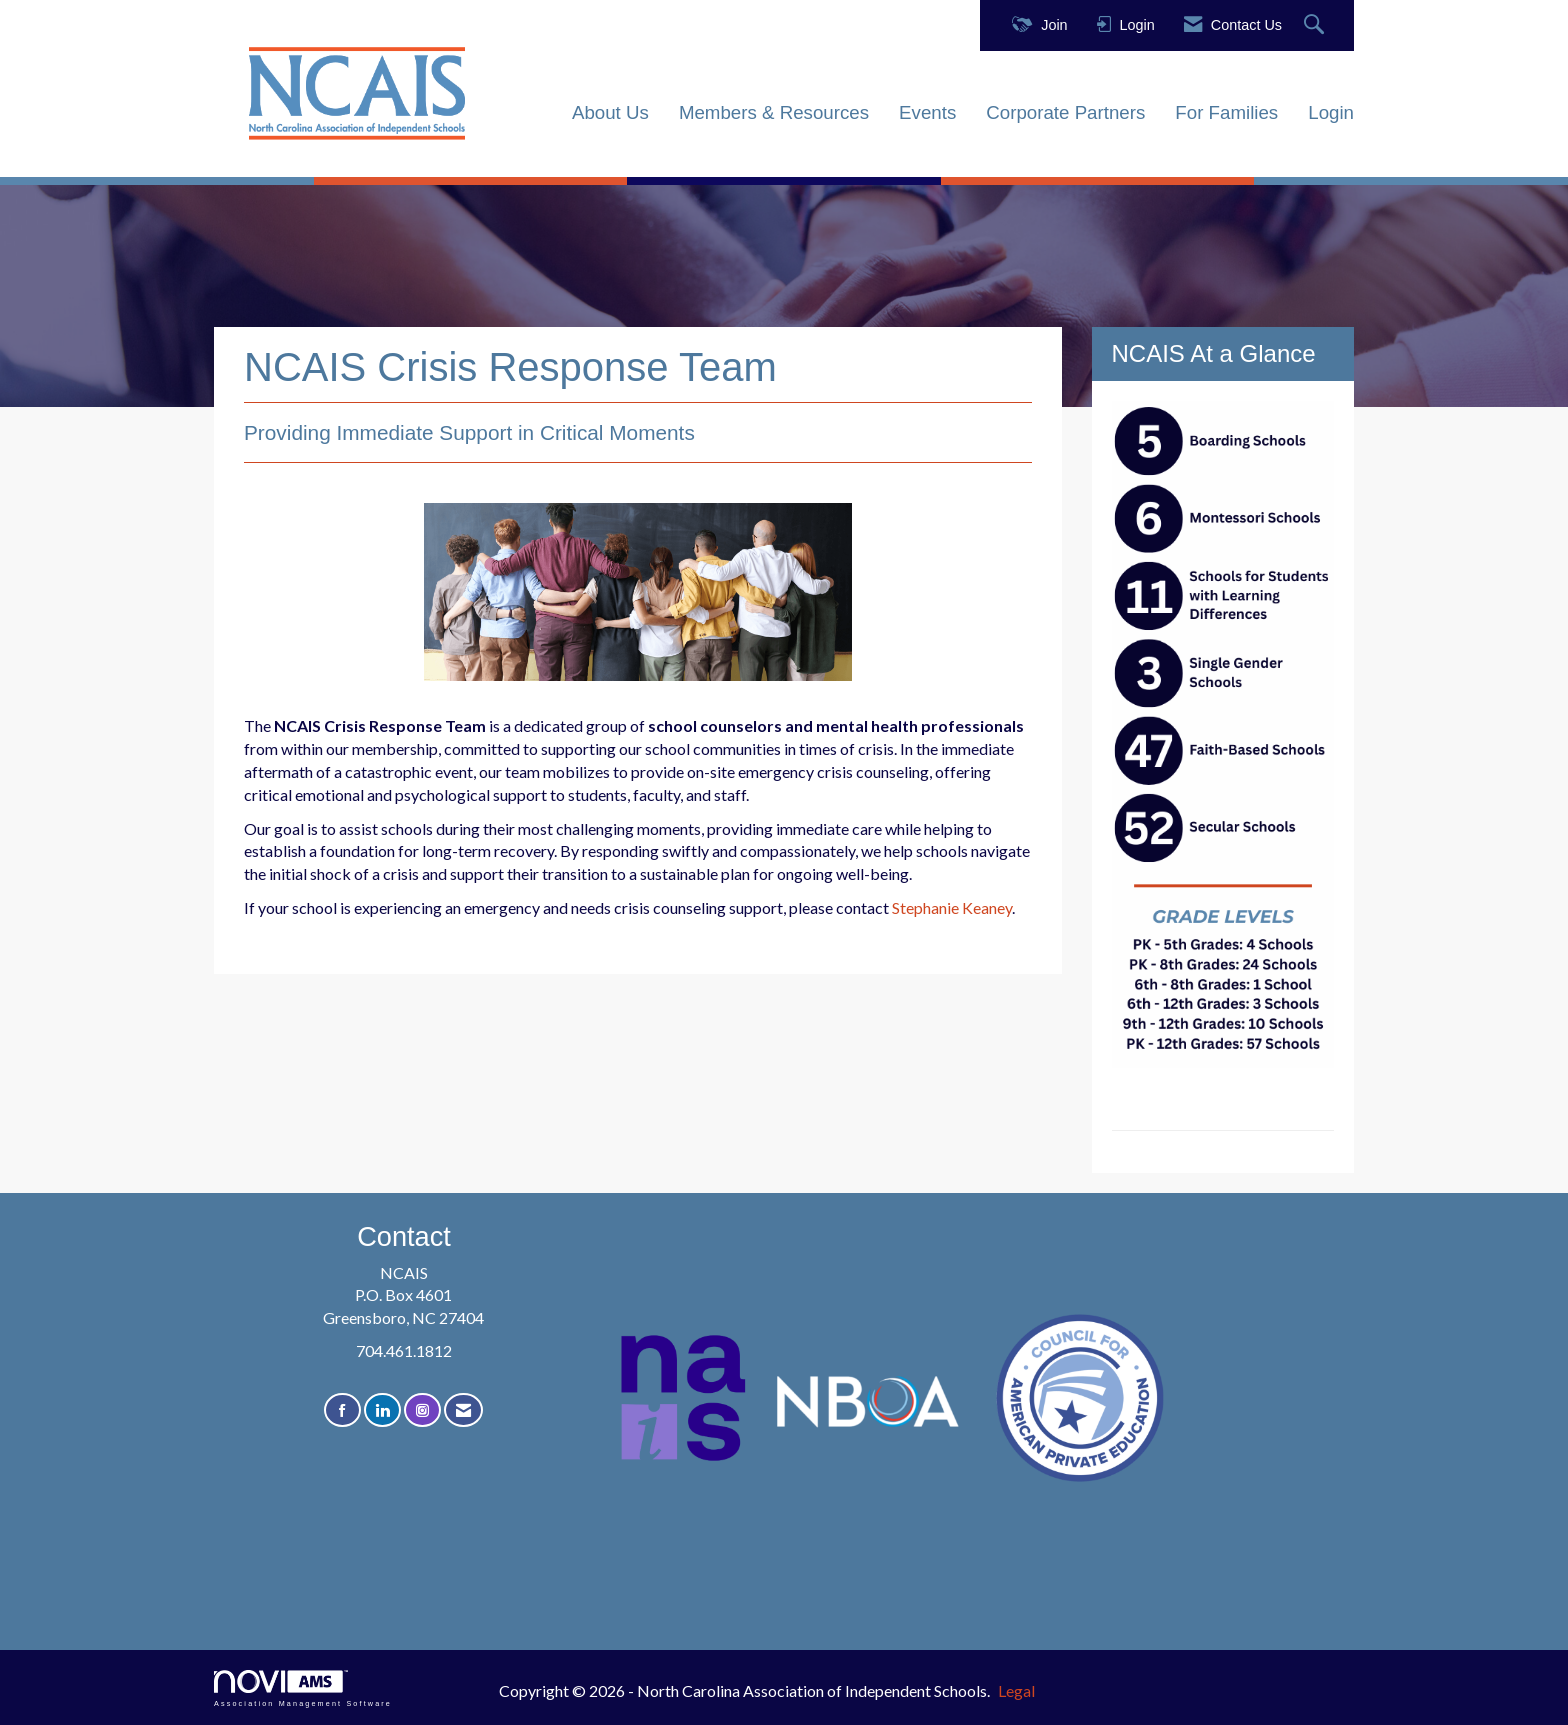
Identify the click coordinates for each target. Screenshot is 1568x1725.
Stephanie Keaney (952, 907)
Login (1331, 112)
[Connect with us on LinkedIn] (382, 1410)
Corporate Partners (1065, 112)
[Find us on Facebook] (342, 1410)
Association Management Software (303, 1688)
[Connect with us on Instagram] (422, 1410)
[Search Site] (1316, 25)
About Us (610, 112)
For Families (1226, 112)
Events (927, 112)
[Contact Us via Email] (463, 1410)
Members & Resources (774, 112)
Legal (1016, 1690)
